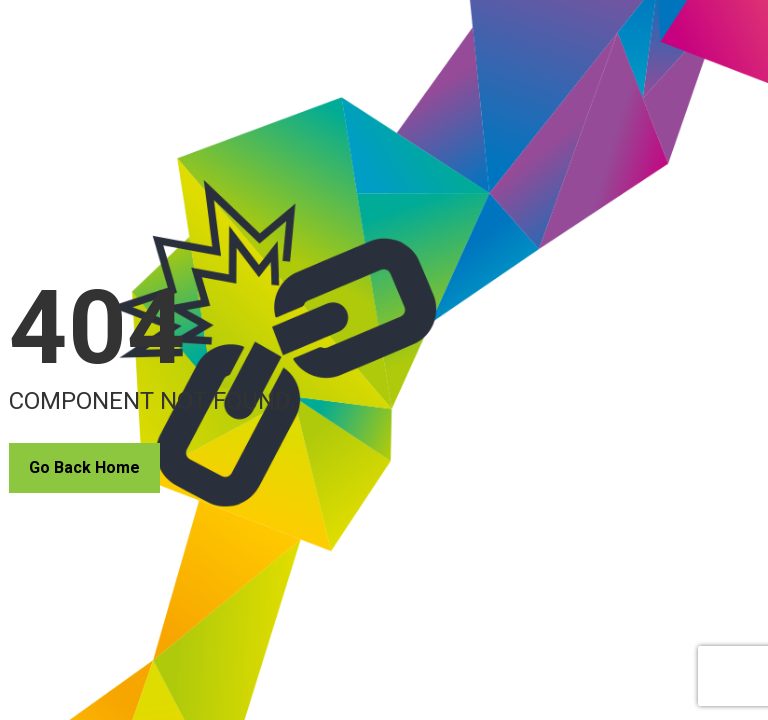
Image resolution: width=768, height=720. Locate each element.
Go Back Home (84, 467)
